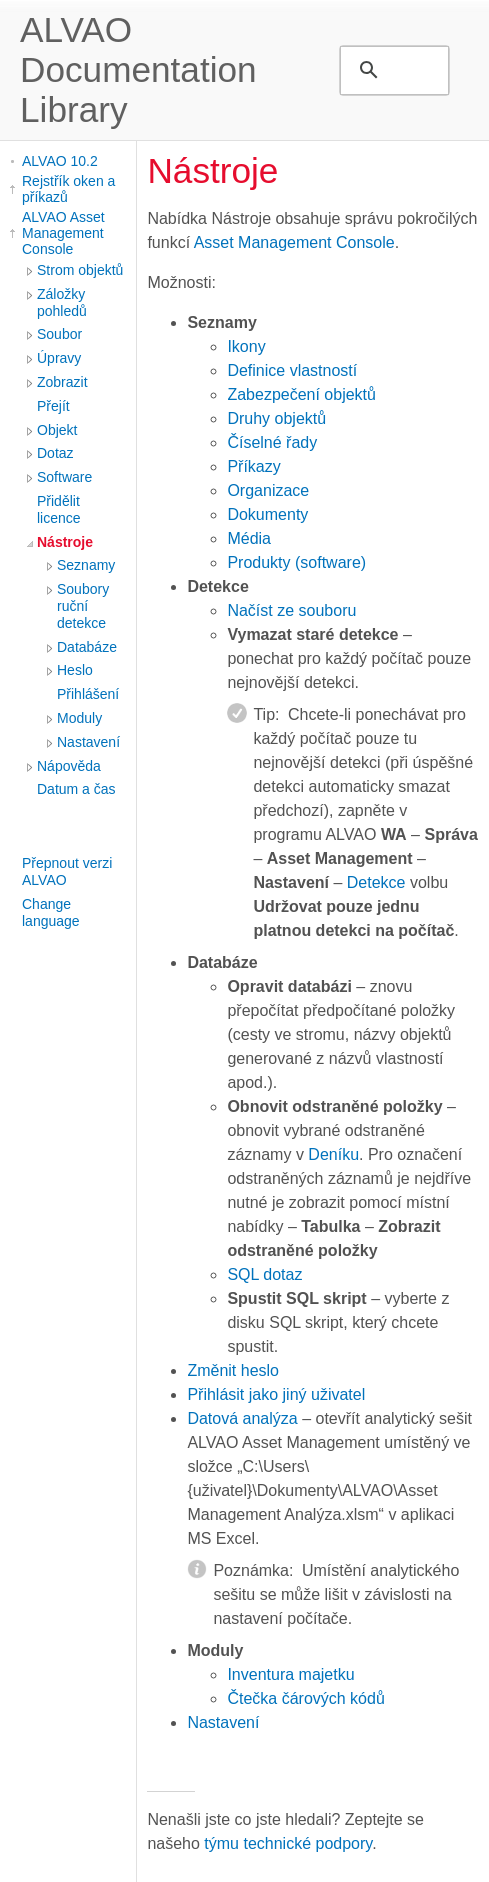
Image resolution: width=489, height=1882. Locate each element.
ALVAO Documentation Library (138, 69)
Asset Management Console (294, 242)
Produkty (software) (296, 562)
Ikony (246, 346)
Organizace (268, 490)
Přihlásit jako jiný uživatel (276, 1394)
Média (249, 538)
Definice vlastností (292, 370)
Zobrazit (62, 382)
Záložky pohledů (62, 302)
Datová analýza (242, 1418)
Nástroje (65, 542)
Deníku (333, 1154)
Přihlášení (88, 694)
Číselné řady (272, 442)
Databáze (87, 647)
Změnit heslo (233, 1370)
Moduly (79, 718)
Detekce (376, 882)
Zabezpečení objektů (301, 394)
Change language (51, 912)
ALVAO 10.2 (60, 161)
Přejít (53, 406)
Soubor (59, 334)
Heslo (75, 670)
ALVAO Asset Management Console (63, 233)
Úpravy (59, 358)
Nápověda (69, 766)
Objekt (57, 430)
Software (64, 477)
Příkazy (253, 466)
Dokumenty (267, 514)
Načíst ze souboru (291, 610)
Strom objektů (80, 270)
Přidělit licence (59, 509)
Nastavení (88, 742)
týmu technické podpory (288, 1843)
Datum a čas (76, 789)
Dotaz (55, 453)
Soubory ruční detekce (83, 606)
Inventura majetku (290, 1674)
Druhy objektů (276, 418)
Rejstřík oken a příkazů (68, 189)
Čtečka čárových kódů (305, 1698)
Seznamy (86, 565)
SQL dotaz (264, 1274)
